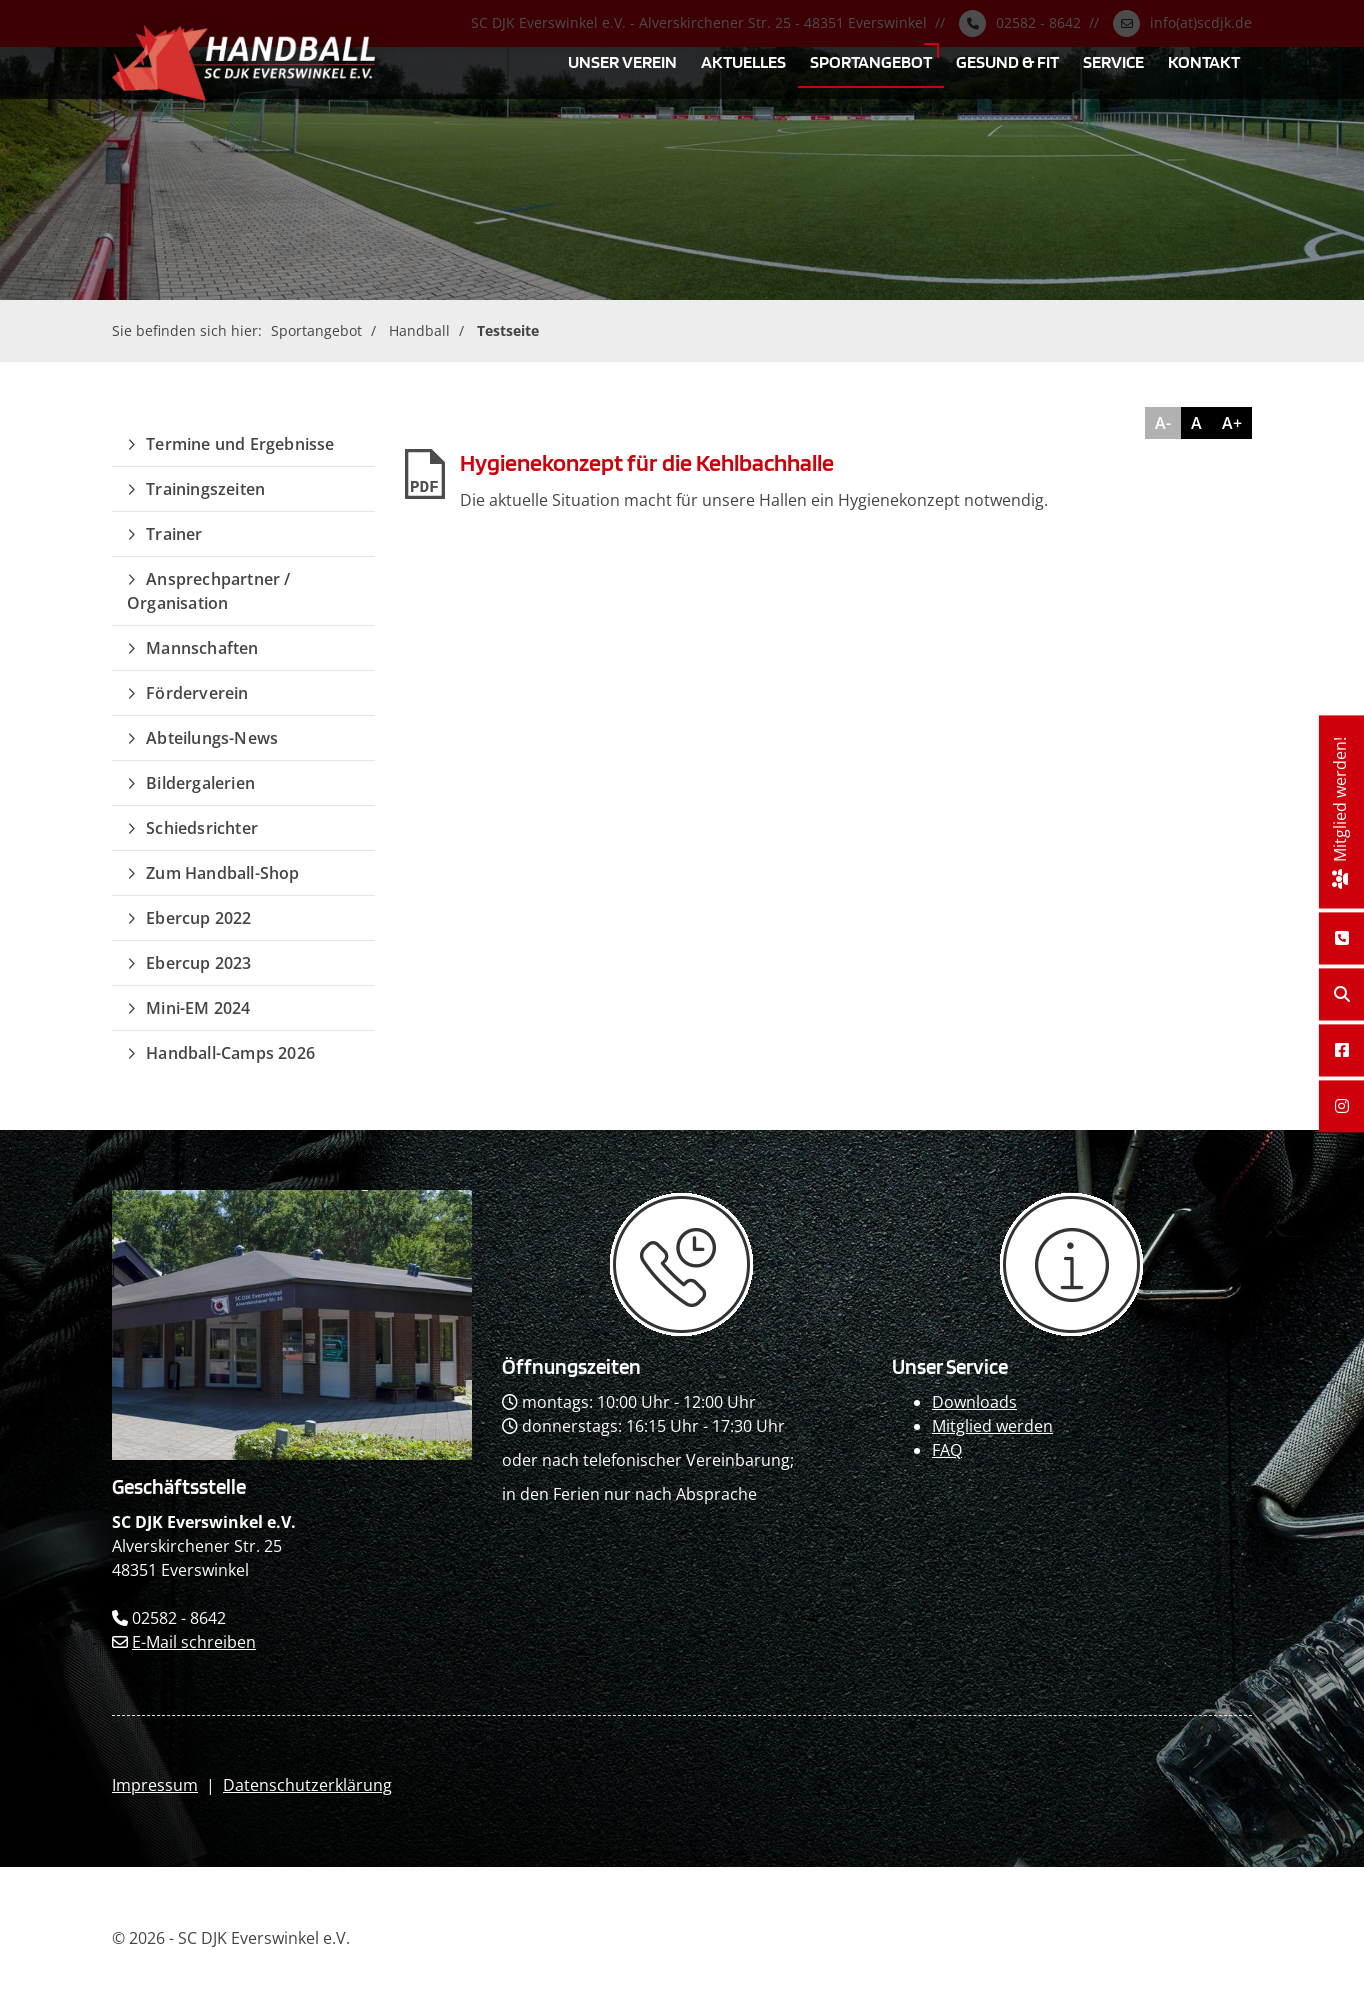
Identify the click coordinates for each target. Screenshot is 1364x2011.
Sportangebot (871, 61)
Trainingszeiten (205, 489)
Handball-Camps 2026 (230, 1053)
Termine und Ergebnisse (240, 444)
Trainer (174, 534)
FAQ (947, 1450)
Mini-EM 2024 (198, 1008)
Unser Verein (622, 61)
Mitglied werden (992, 1426)
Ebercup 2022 (198, 918)
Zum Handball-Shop (222, 873)
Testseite (508, 330)
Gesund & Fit (1007, 61)
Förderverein (197, 693)
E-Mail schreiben (194, 1642)
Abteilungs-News (212, 738)
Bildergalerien (200, 783)
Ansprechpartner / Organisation (209, 591)
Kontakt (1204, 61)
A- (1163, 423)
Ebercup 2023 (198, 963)
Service (1113, 61)
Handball (419, 330)
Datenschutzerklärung (307, 1785)
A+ (1232, 423)
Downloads (974, 1402)
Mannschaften (202, 648)
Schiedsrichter (202, 828)
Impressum (155, 1785)
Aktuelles (743, 61)
